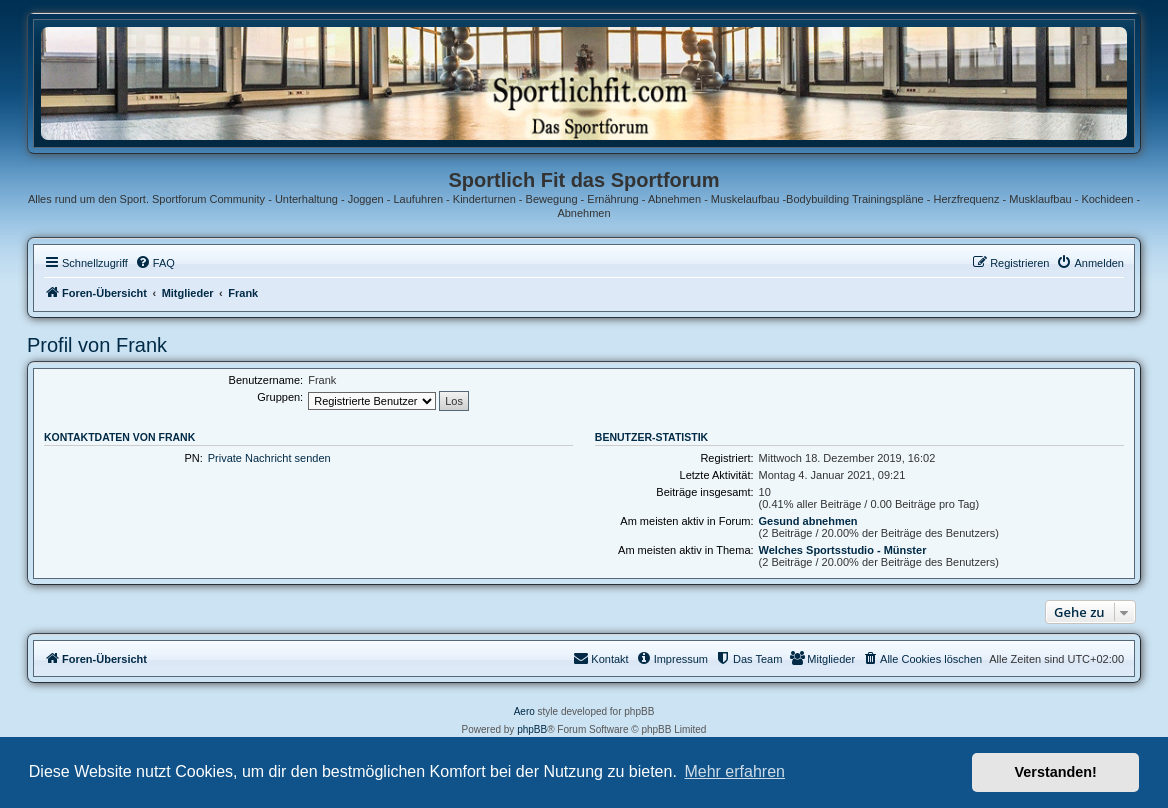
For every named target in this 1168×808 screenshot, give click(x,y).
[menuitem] (155, 263)
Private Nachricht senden (269, 458)
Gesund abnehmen (808, 521)
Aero (524, 711)
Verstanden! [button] (1056, 772)
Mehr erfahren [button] (734, 771)
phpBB (532, 729)
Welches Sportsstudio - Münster (843, 550)
